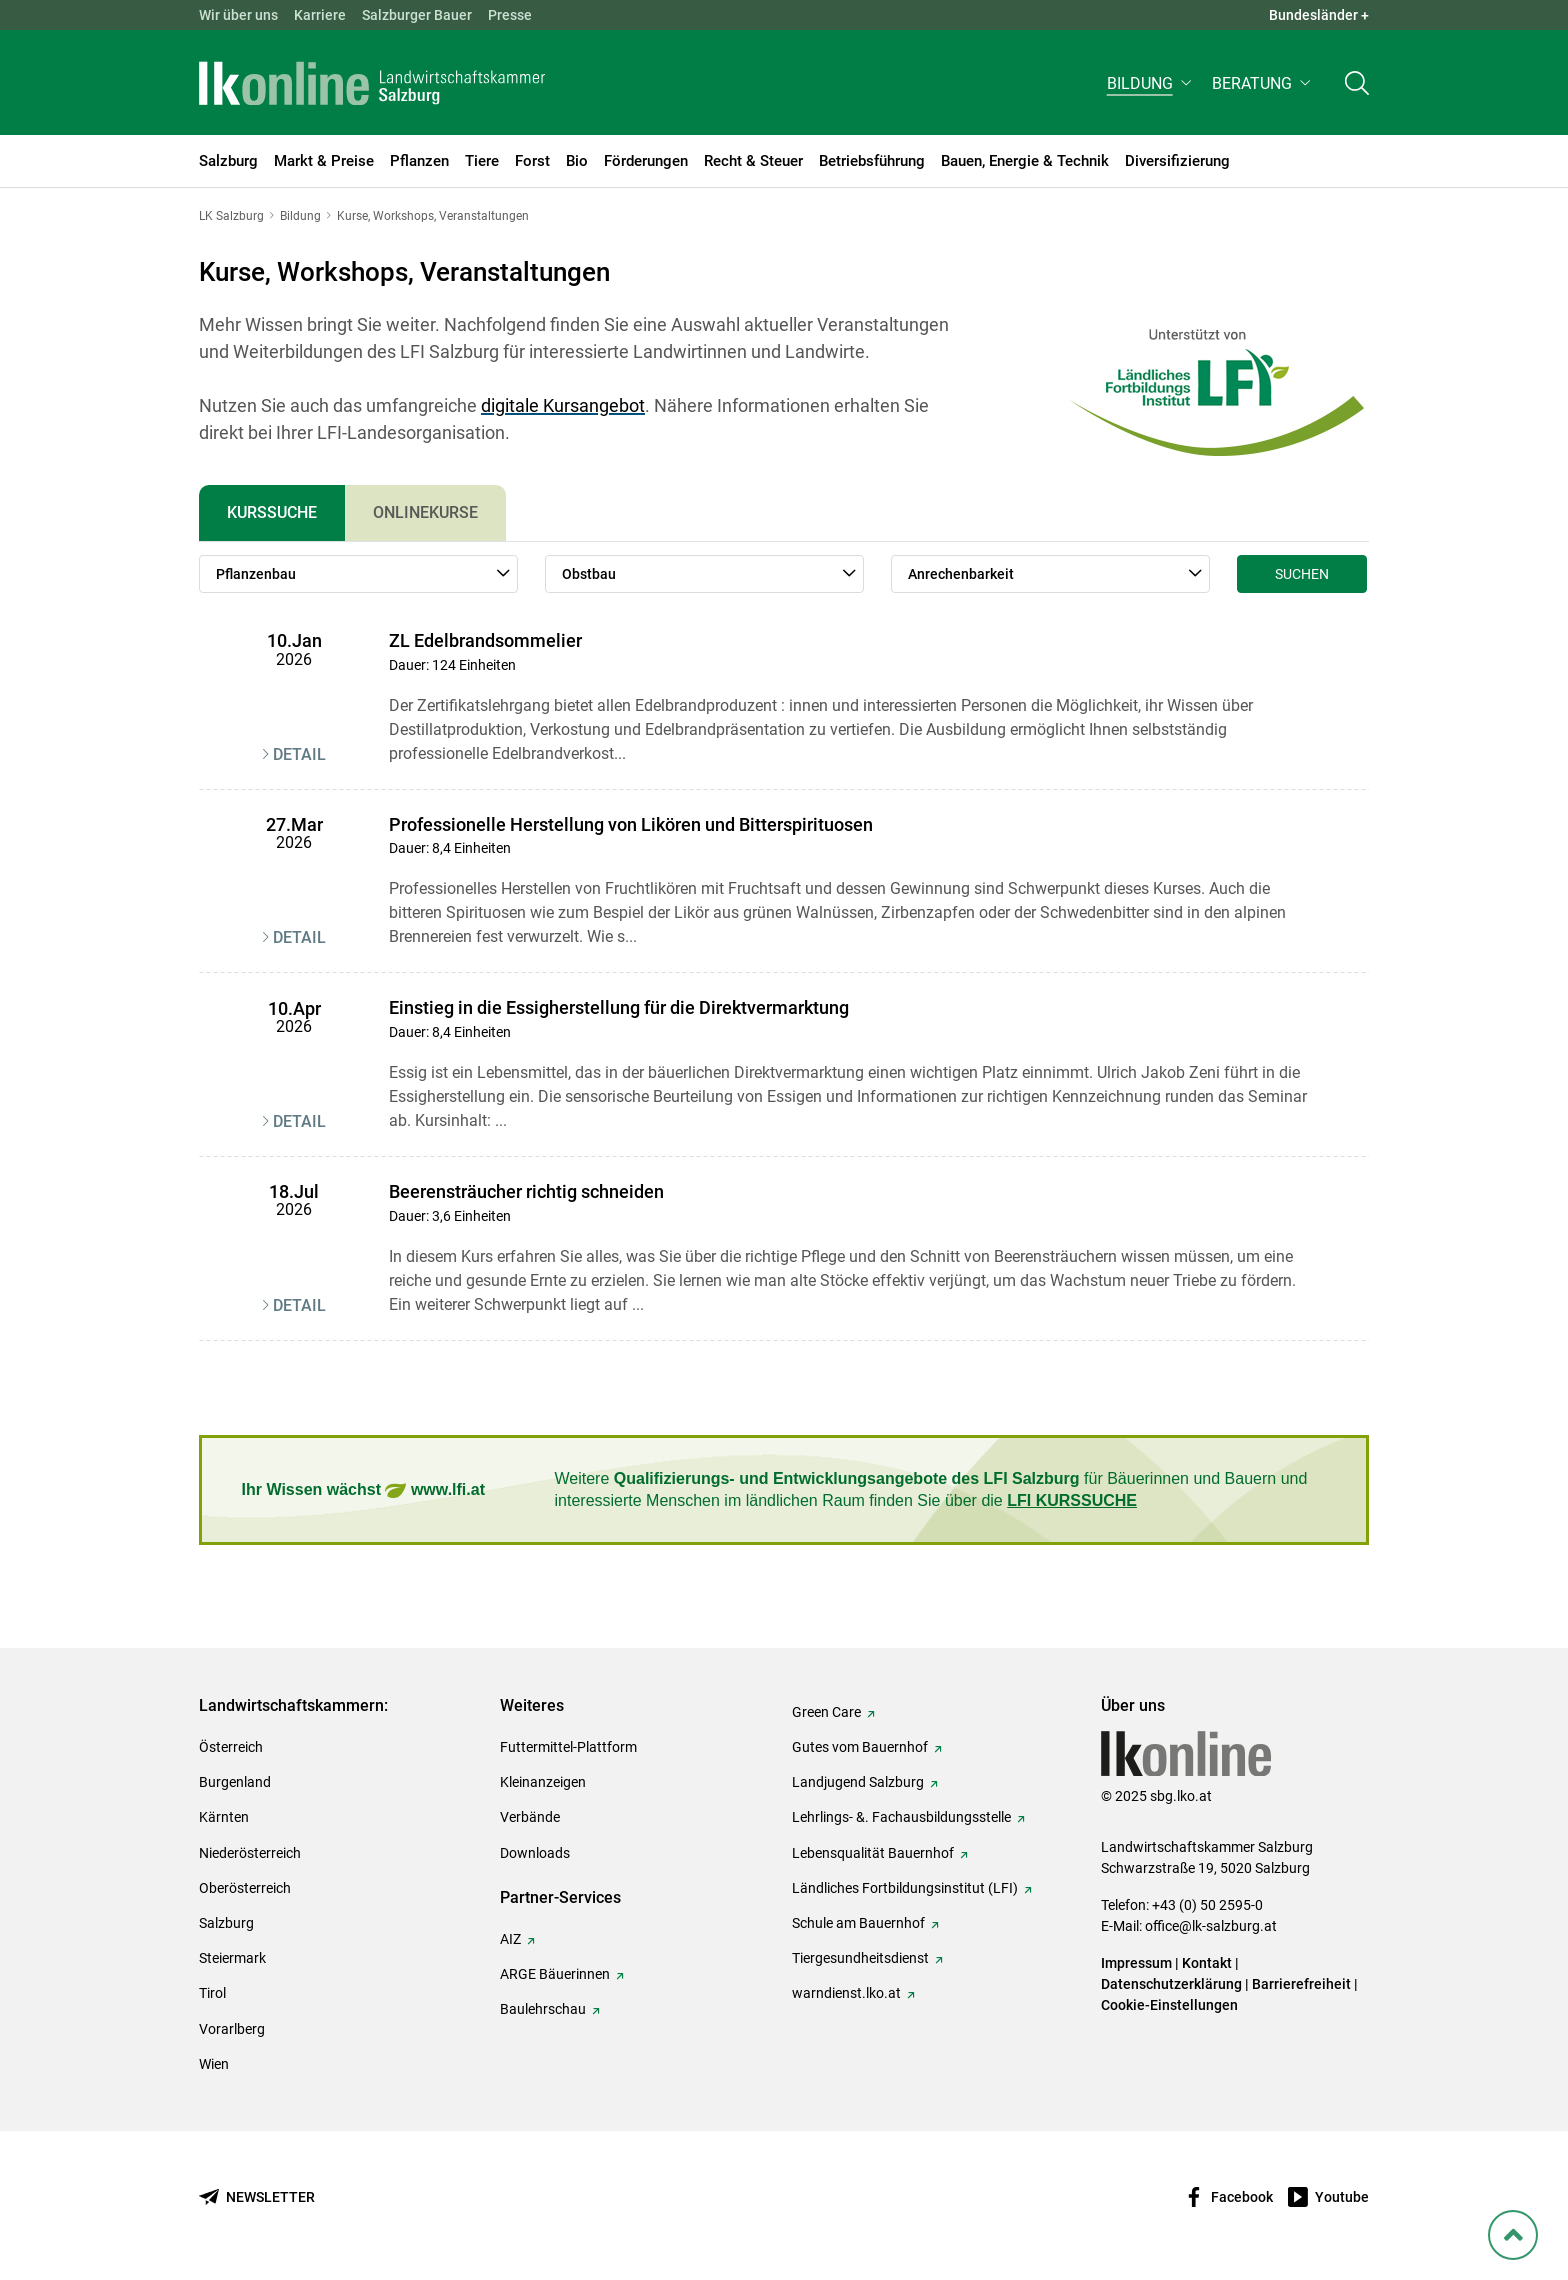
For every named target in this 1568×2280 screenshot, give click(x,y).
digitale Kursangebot (563, 405)
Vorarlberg (232, 2029)
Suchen (1302, 574)
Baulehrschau (543, 2009)
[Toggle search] (1357, 86)
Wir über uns (238, 15)
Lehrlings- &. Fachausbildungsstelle (901, 1817)
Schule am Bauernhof (858, 1923)
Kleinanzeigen (543, 1782)
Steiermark (232, 1958)
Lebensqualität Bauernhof (873, 1853)
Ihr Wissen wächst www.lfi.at (363, 1490)
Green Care (826, 1712)
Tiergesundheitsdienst (860, 1958)
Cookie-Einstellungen (1169, 2005)
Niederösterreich (250, 1853)
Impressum (1136, 1963)
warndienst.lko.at (846, 1993)
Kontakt (1207, 1963)
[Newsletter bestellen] (257, 2197)
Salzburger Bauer (417, 15)
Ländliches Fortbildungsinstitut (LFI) (905, 1888)
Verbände (530, 1817)
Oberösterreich (245, 1888)
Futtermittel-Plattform (568, 1747)
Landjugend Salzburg (858, 1782)
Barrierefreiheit (1301, 1984)
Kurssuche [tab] (272, 512)
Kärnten (224, 1817)
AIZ (510, 1939)
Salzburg (226, 1923)
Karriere (320, 15)
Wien (214, 2064)
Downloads (535, 1853)
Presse (510, 15)
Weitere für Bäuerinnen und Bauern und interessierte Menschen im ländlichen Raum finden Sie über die (931, 1489)
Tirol (212, 1993)
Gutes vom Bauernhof (860, 1747)
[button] (1151, 86)
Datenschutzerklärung (1173, 1984)
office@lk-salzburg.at (1211, 1926)
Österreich (231, 1747)
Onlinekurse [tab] (425, 512)
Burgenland (235, 1782)
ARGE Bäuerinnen (555, 1974)
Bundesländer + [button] (1319, 15)
